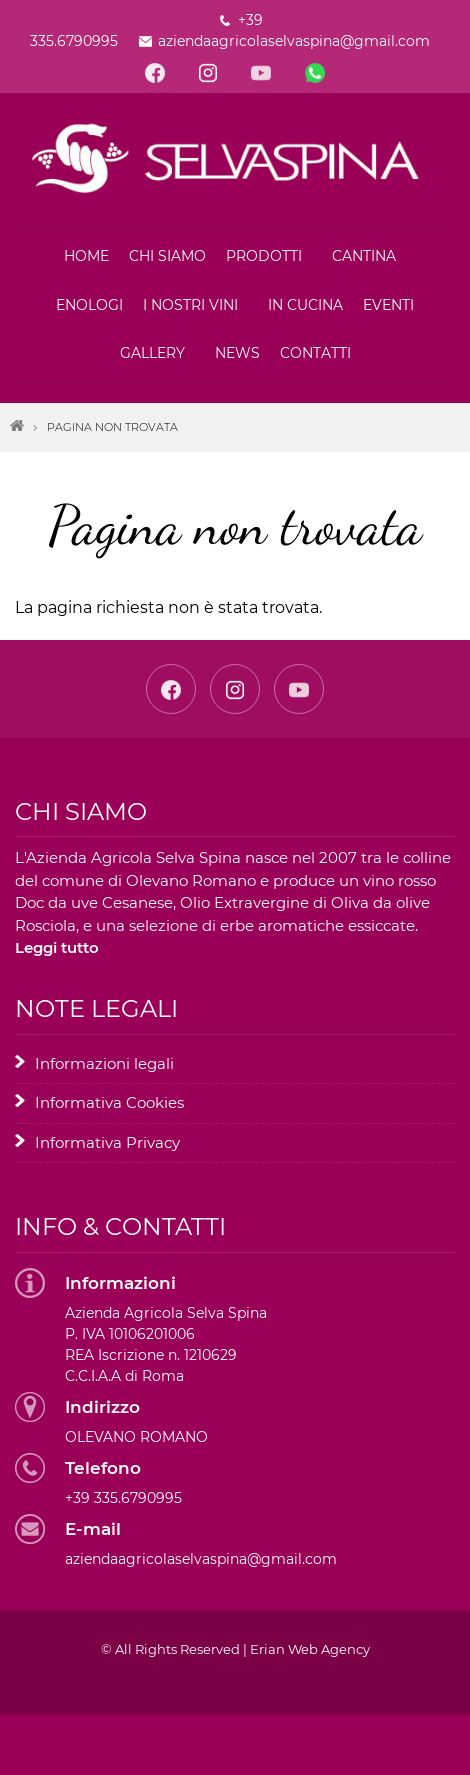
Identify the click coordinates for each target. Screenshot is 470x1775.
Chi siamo (167, 256)
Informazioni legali (104, 1063)
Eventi (388, 305)
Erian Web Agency (310, 1649)
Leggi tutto (57, 947)
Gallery (152, 353)
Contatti (315, 353)
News (237, 353)
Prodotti (264, 256)
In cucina (305, 305)
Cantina (364, 256)
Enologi (89, 305)
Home (86, 256)
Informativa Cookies (109, 1102)
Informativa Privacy (107, 1142)
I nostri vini (190, 305)
